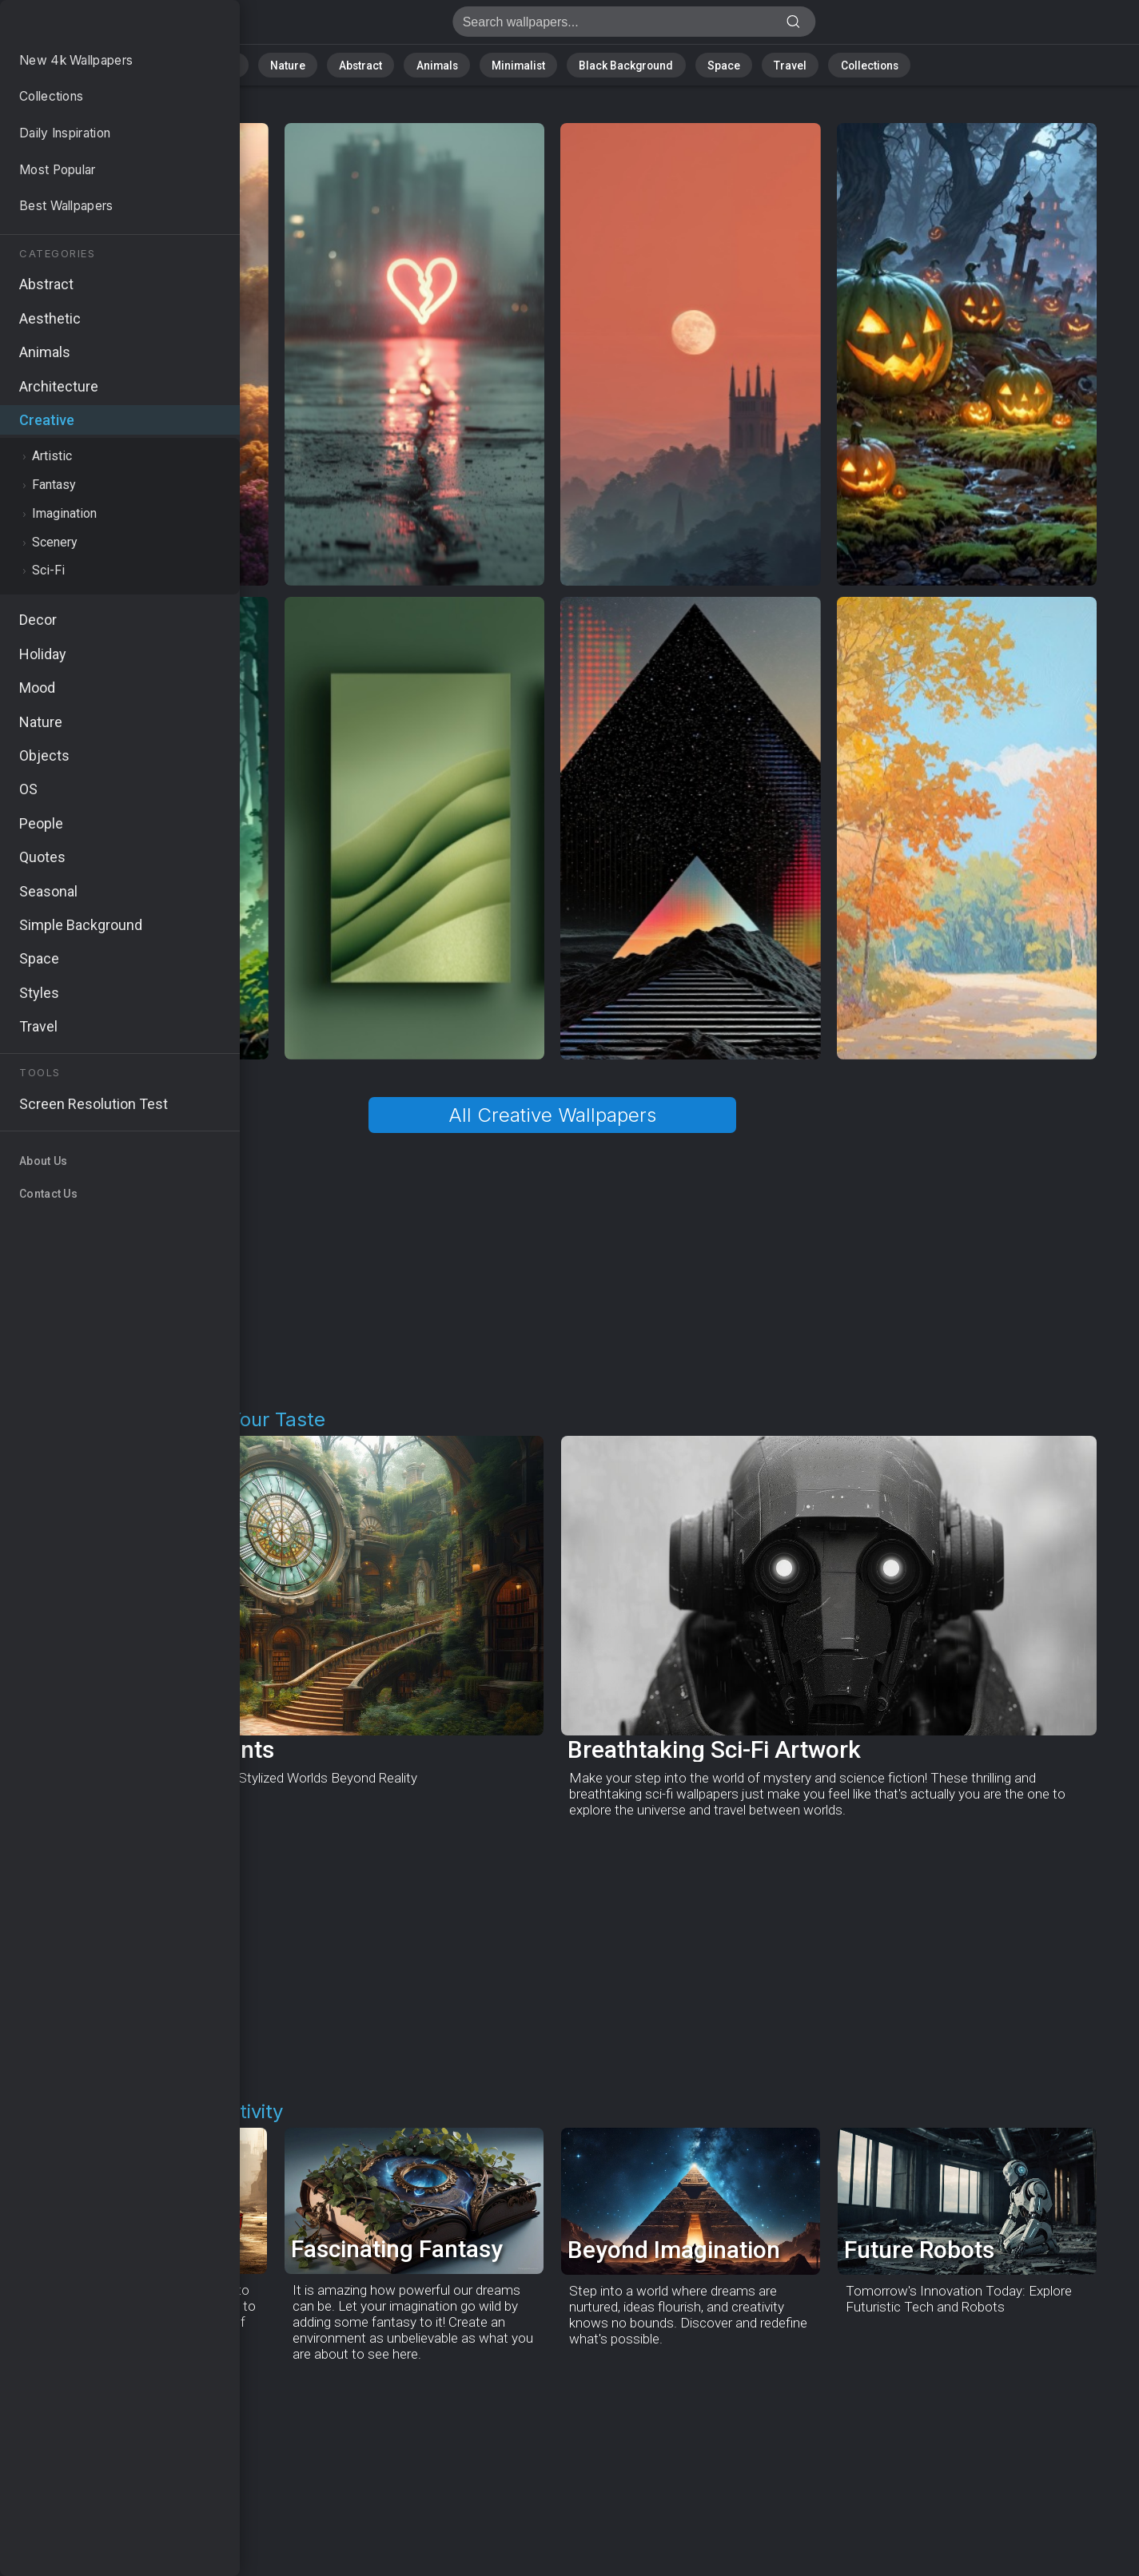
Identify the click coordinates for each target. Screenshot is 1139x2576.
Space (704, 64)
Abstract (381, 64)
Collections (834, 64)
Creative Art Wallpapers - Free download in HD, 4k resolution (96, 26)
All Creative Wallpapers (552, 1115)
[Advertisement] (552, 1271)
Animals (449, 64)
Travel (764, 64)
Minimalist (520, 64)
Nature (316, 64)
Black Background (616, 64)
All (265, 64)
